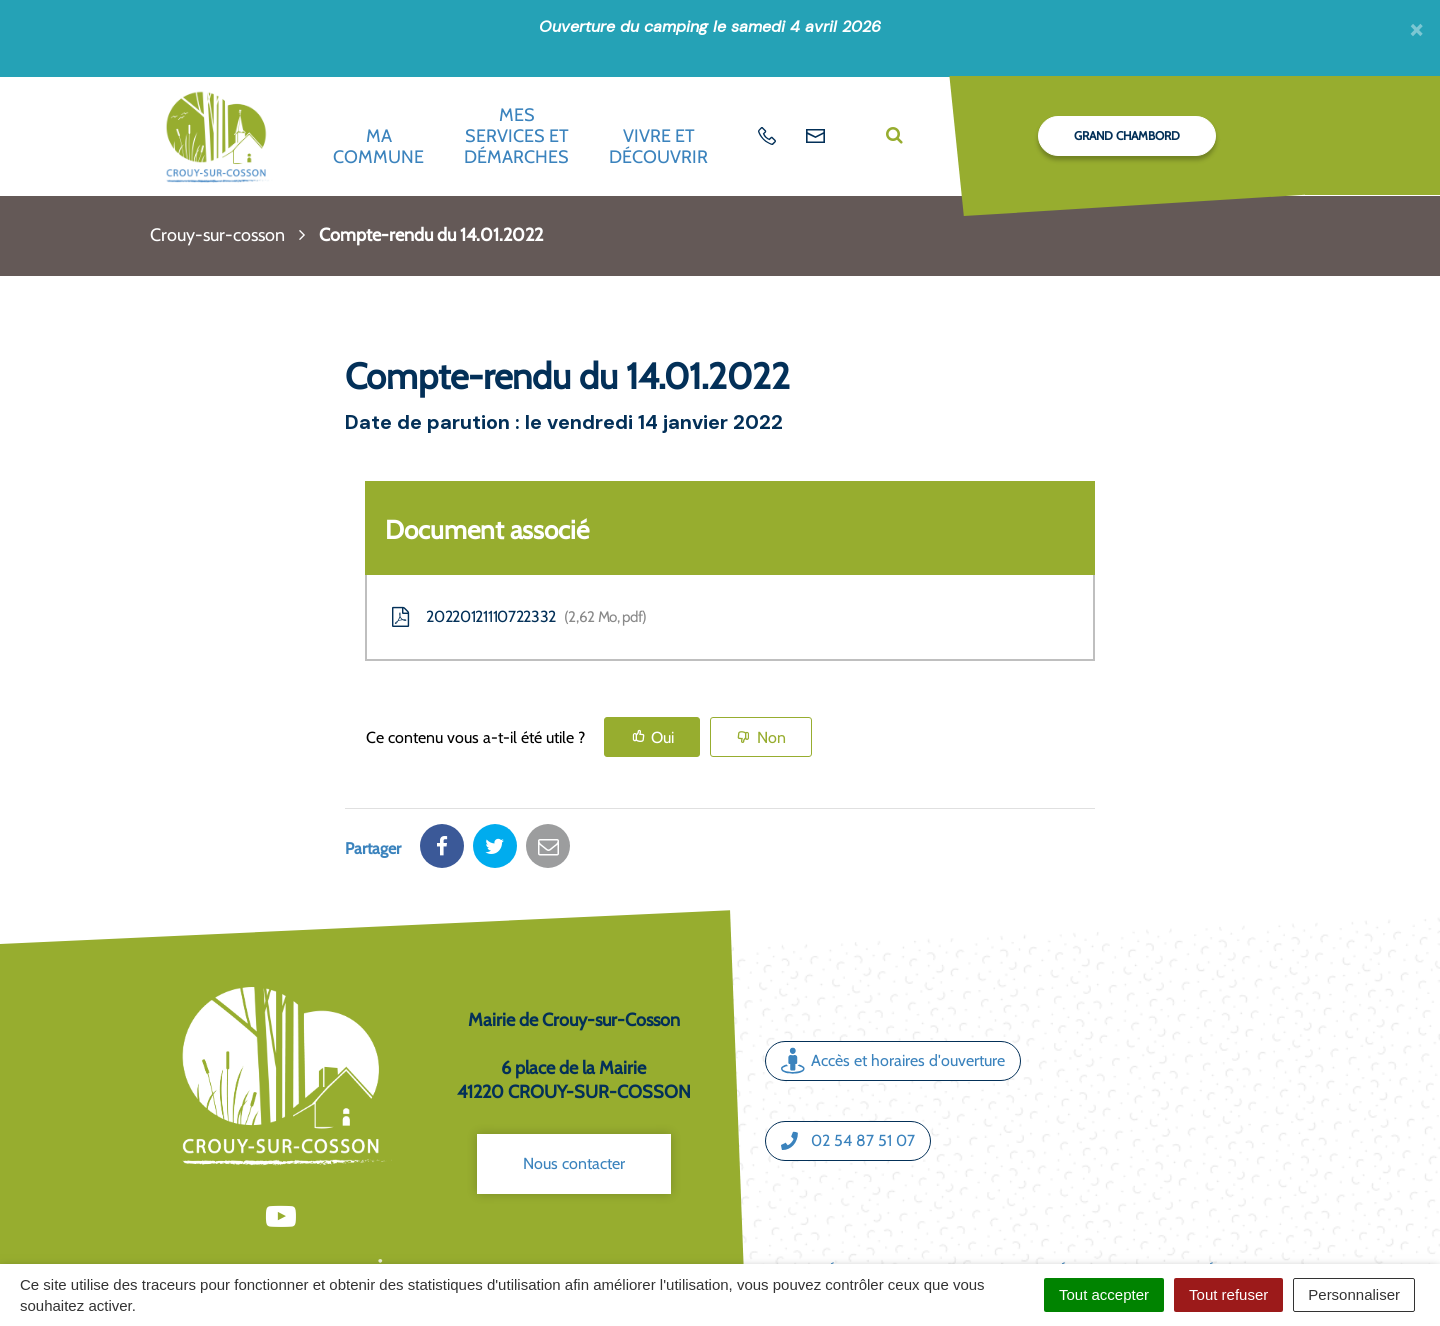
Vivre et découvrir (658, 146)
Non (771, 737)
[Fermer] (1416, 29)
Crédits (838, 1200)
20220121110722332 (517, 617)
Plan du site (922, 1200)
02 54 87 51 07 (848, 1071)
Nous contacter (574, 1093)
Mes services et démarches (516, 135)
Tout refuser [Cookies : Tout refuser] (1228, 1294)
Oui (662, 737)
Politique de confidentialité (1012, 1223)
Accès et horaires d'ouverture (893, 991)
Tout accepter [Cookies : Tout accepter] (1104, 1294)
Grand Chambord (1127, 135)
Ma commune (378, 146)
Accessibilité (1168, 1200)
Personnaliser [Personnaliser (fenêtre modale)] (1354, 1294)
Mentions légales (1044, 1200)
